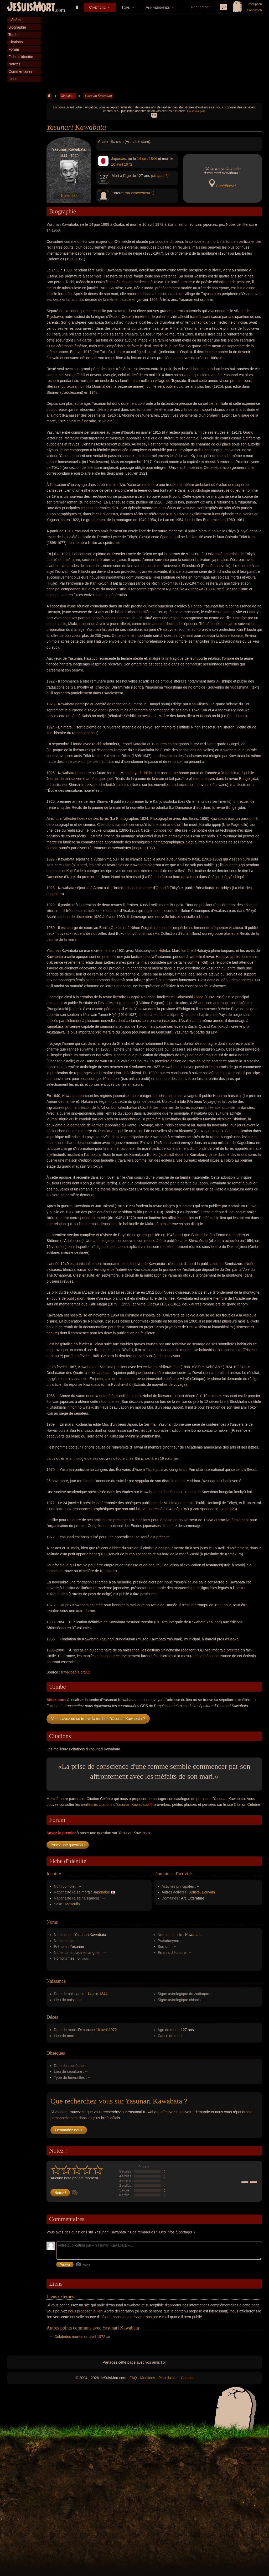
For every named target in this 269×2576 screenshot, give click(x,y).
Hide (148, 773)
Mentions (147, 2378)
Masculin (72, 1904)
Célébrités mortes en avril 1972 (79, 2336)
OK (154, 115)
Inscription (254, 4)
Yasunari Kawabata (98, 96)
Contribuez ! (226, 186)
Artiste (194, 1892)
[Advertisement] (154, 53)
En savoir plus (196, 111)
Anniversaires (158, 7)
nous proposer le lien (85, 2311)
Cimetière (97, 7)
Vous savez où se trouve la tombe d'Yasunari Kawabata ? (98, 1719)
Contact (187, 2378)
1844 (153, 158)
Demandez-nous (68, 2130)
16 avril (117, 164)
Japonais (118, 158)
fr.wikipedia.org (73, 1672)
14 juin (142, 158)
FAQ (133, 2378)
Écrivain (208, 1892)
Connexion (254, 10)
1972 (128, 164)
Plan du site (168, 2378)
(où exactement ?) (139, 193)
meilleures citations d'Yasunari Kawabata (114, 1804)
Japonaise (101, 1892)
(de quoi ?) (160, 176)
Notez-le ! (69, 195)
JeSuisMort (31, 7)
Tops (125, 7)
